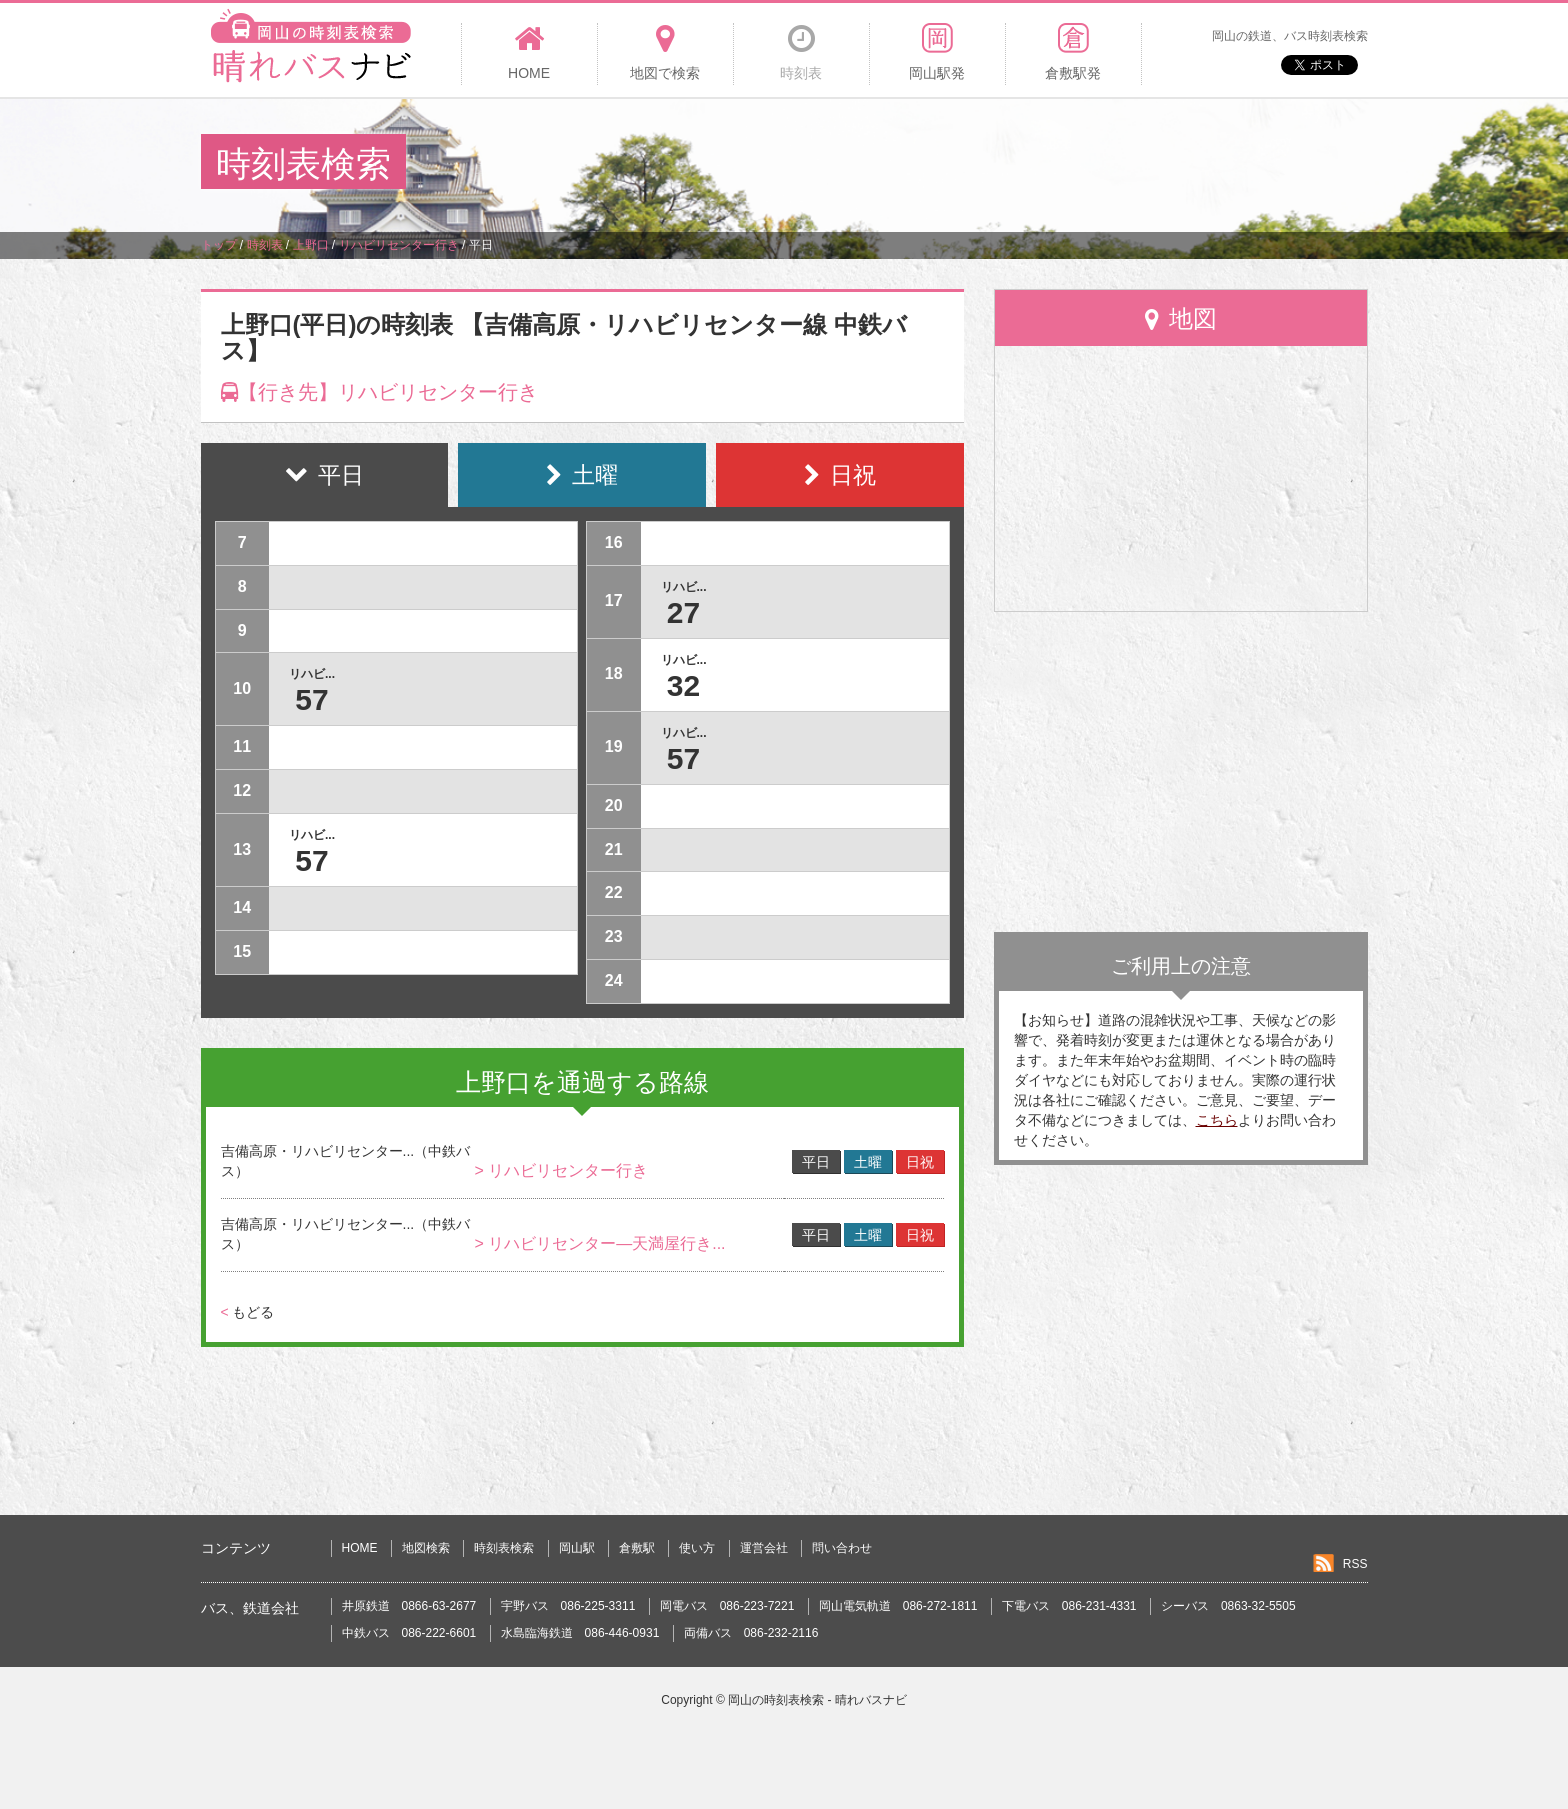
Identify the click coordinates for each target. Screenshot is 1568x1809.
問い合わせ (842, 1548)
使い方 (697, 1548)
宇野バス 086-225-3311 (568, 1606)
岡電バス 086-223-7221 (727, 1606)
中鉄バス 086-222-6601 (409, 1633)
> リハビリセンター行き (561, 1170)
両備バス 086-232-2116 (751, 1633)
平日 (816, 1162)
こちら (1217, 1120)
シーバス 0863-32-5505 (1228, 1606)
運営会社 (764, 1548)
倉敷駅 (637, 1548)
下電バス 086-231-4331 (1069, 1606)
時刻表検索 (504, 1548)
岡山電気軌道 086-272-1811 (898, 1606)
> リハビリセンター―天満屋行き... (599, 1243)
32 (683, 685)
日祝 (920, 1162)
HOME (360, 1548)
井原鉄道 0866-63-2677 (409, 1606)
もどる (247, 1312)
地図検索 (426, 1548)
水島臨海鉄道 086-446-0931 (580, 1633)
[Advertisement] (1003, 164)
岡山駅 (577, 1548)
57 (311, 699)
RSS (1355, 1564)
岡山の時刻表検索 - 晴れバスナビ (817, 1700)
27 (683, 612)
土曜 (868, 1162)
